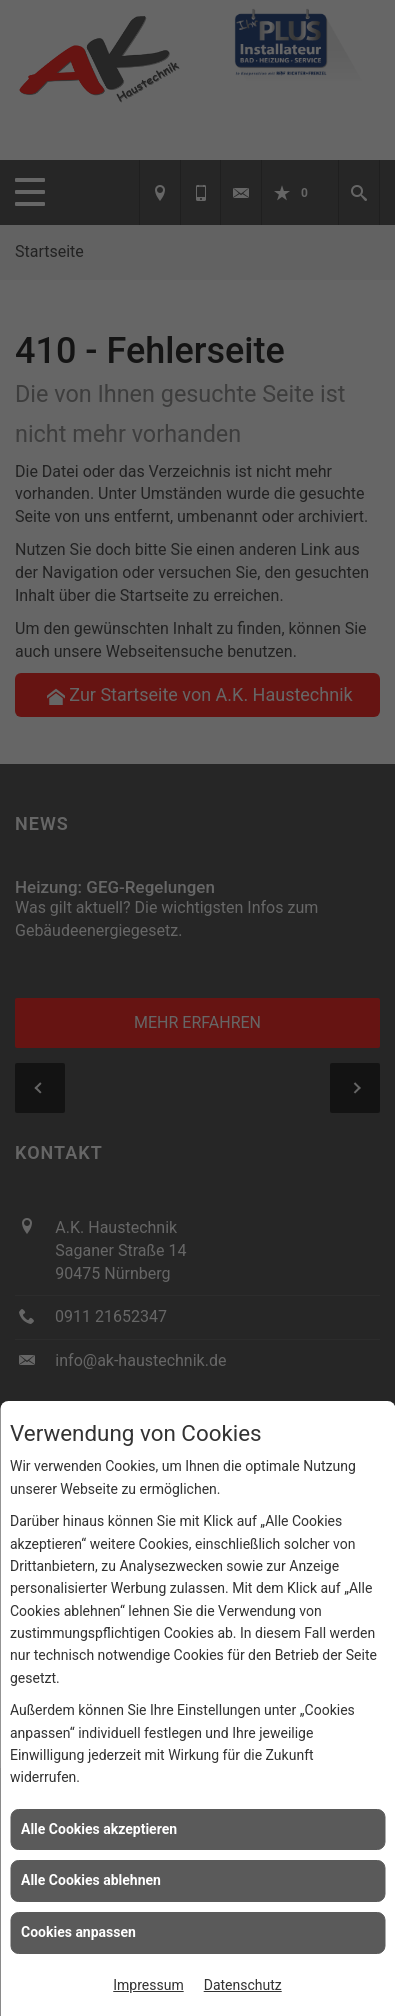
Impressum (148, 1985)
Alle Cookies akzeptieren (99, 1829)
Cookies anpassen (78, 1932)
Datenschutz (243, 1985)
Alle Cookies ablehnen (91, 1880)
